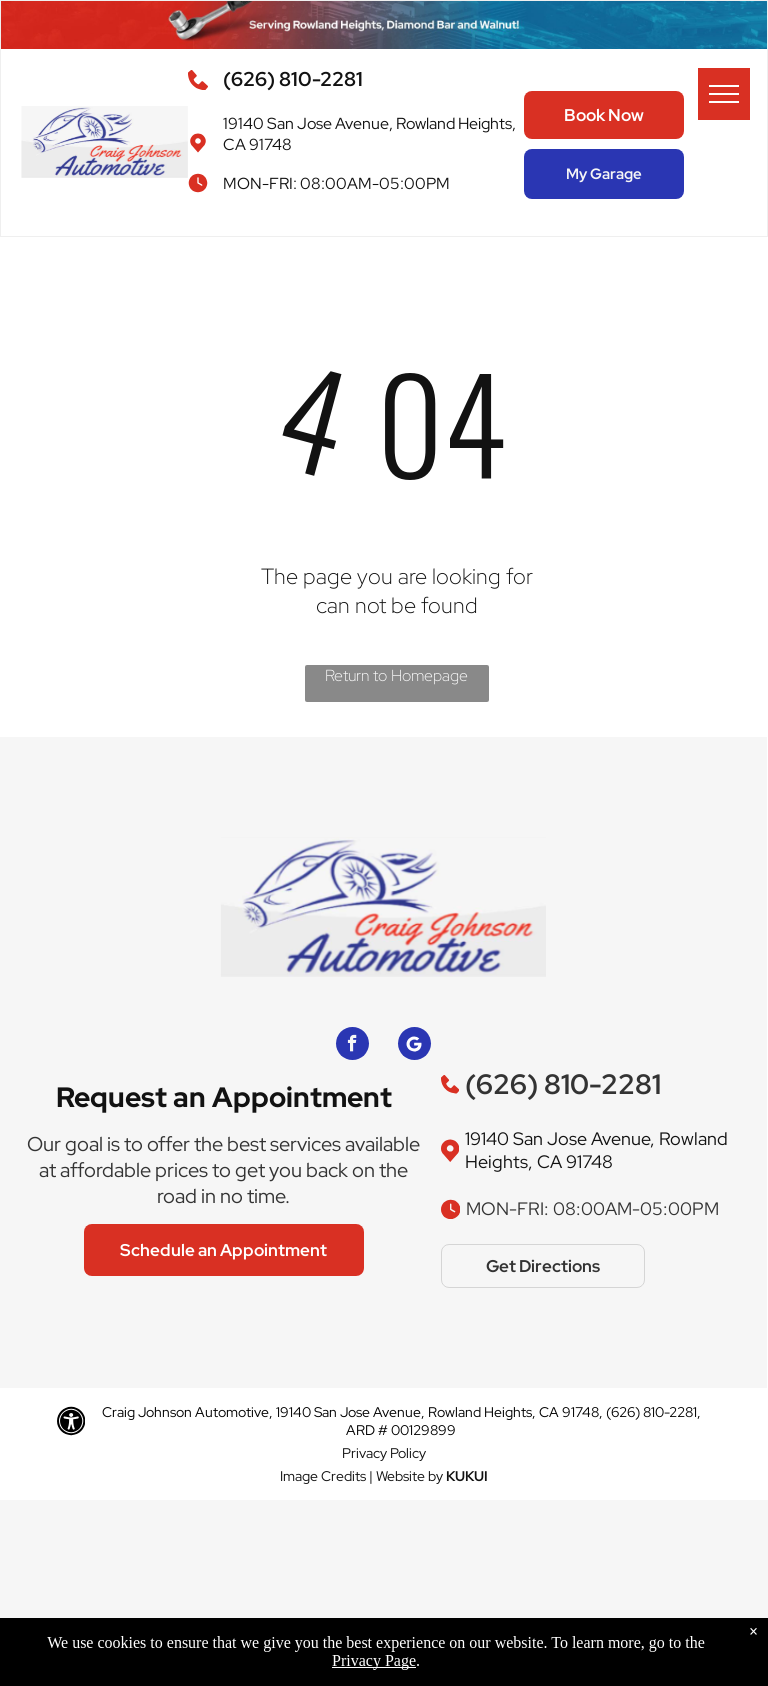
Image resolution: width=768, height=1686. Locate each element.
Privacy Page (374, 1660)
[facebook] (352, 1046)
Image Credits (323, 1476)
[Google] (414, 1046)
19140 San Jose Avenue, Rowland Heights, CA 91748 (596, 1150)
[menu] (724, 94)
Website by (409, 1476)
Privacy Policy (384, 1453)
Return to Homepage (396, 675)
